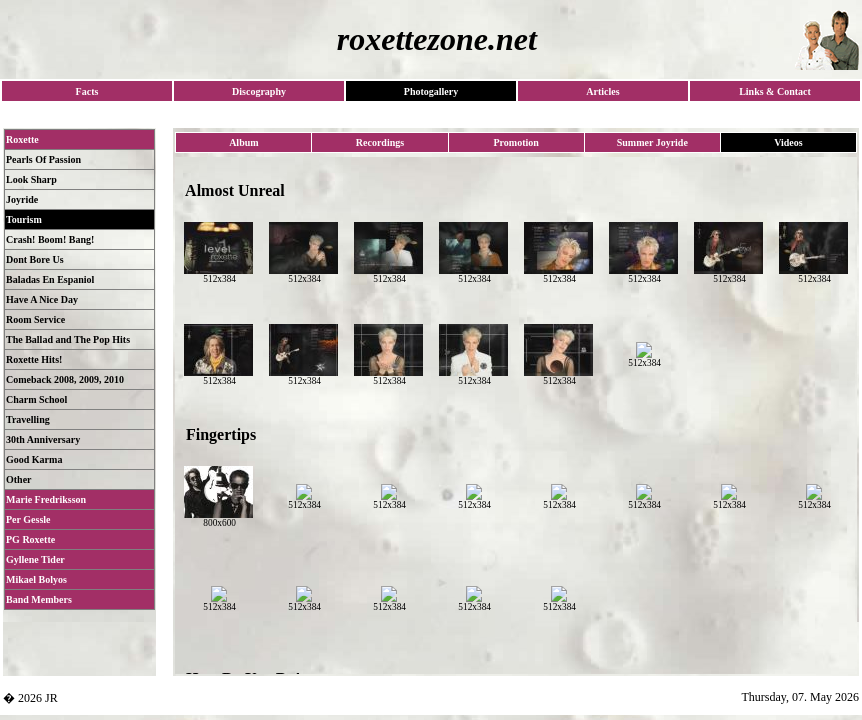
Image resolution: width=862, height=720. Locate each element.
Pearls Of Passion (43, 159)
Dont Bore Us (35, 259)
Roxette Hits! (34, 359)
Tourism (24, 219)
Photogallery (431, 91)
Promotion (515, 142)
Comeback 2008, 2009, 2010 (65, 379)
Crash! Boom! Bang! (50, 239)
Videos (788, 142)
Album (243, 142)
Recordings (380, 142)
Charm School (36, 399)
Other (19, 479)
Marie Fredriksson (46, 499)
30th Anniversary (43, 439)
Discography (259, 91)
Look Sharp (31, 179)
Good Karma (34, 459)
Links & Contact (775, 91)
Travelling (28, 419)
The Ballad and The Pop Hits (68, 339)
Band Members (39, 599)
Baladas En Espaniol (50, 279)
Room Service (35, 319)
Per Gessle (28, 519)
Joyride (22, 199)
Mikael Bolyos (36, 579)
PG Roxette (30, 539)
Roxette (22, 139)
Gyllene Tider (35, 559)
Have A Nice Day (42, 299)
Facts (87, 91)
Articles (602, 91)
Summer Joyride (652, 142)
